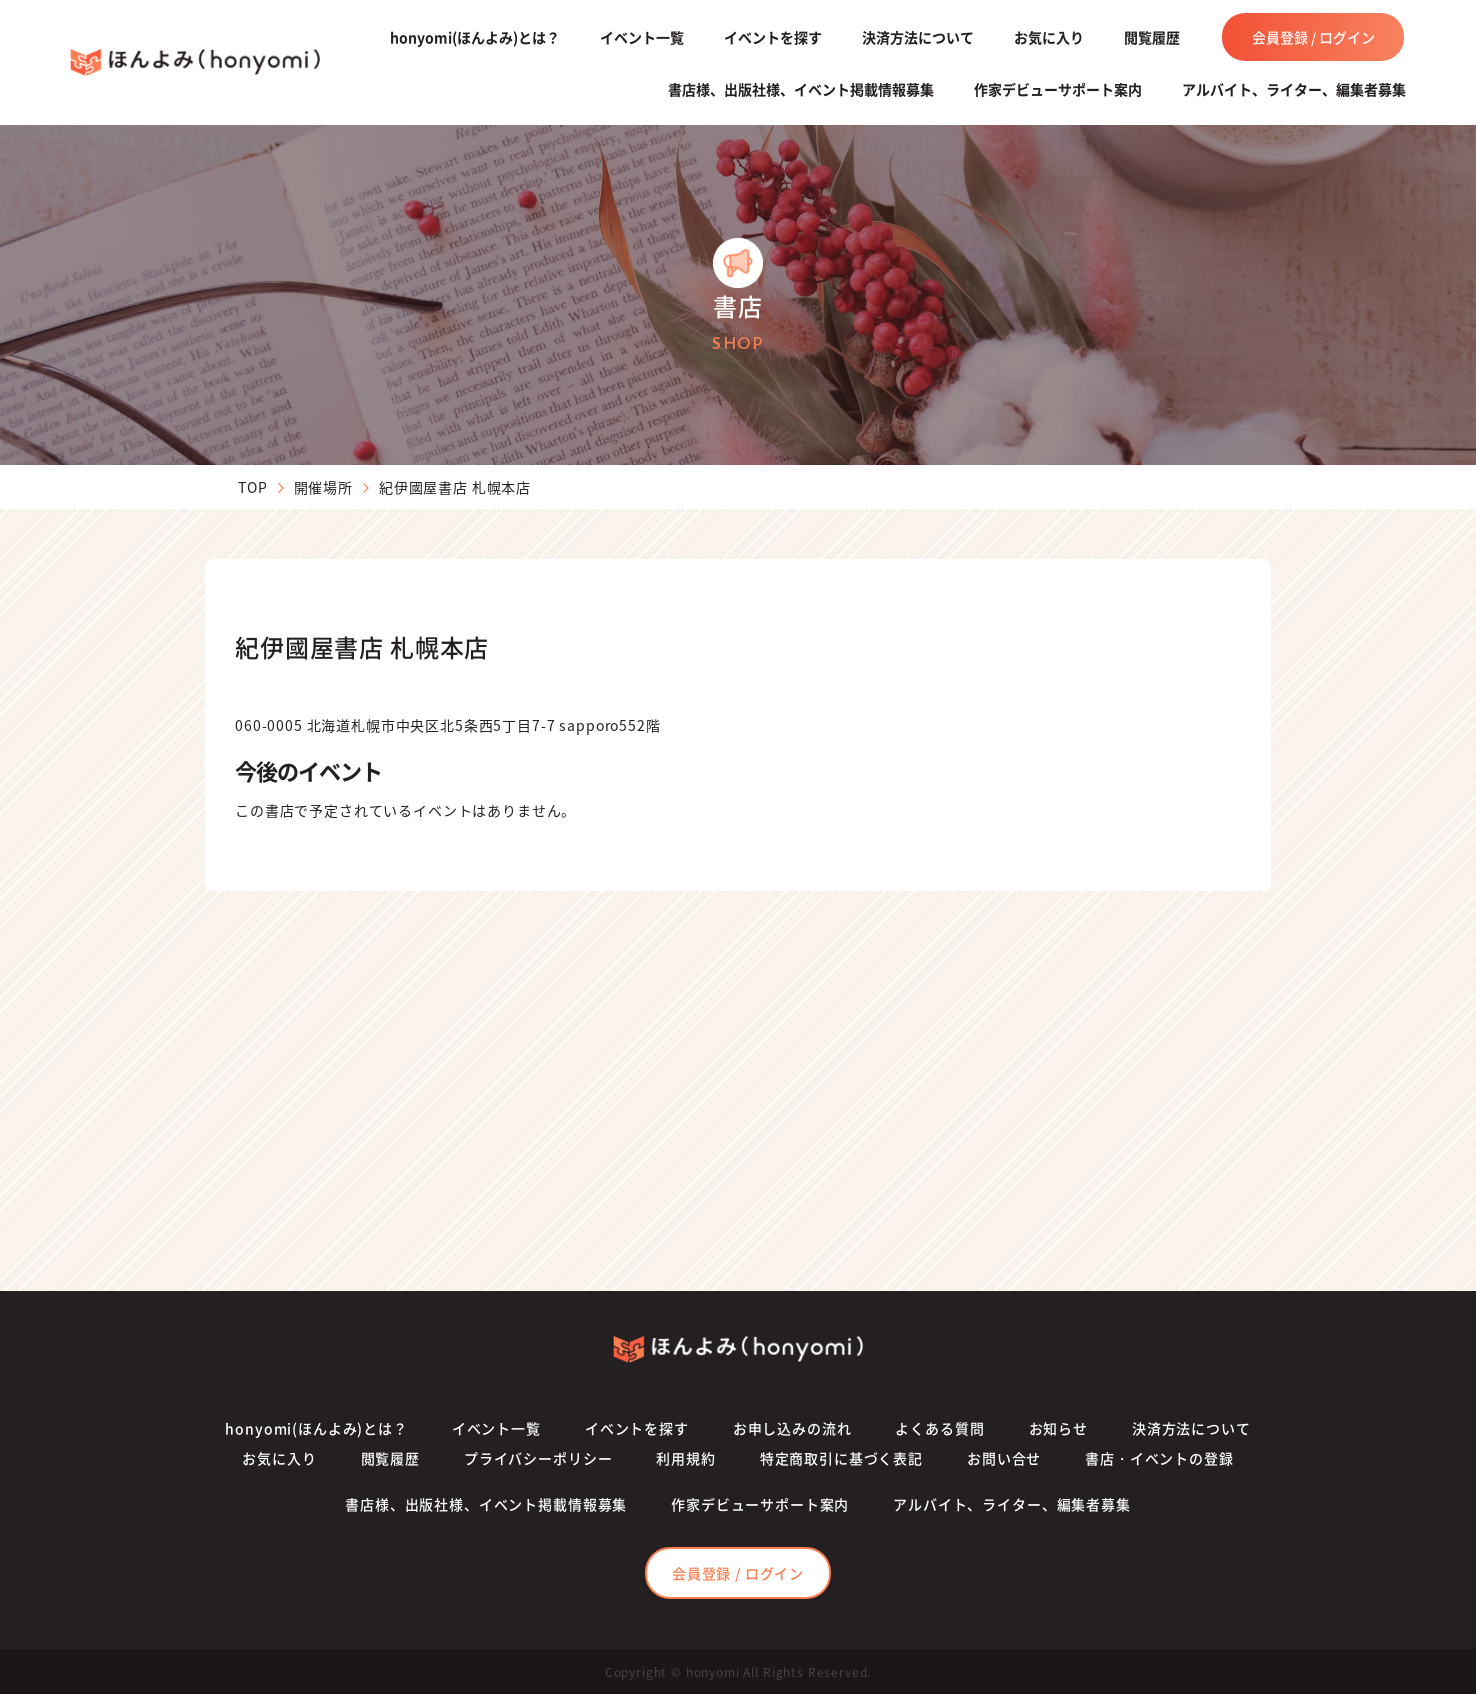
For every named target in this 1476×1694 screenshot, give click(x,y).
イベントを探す (773, 37)
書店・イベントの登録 (1159, 1458)
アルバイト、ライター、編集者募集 (1294, 89)
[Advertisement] (738, 1091)
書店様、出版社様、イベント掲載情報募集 (801, 89)
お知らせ (1058, 1428)
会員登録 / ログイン (1313, 37)
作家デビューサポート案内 (1058, 89)
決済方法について (918, 37)
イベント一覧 (642, 37)
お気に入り (1049, 37)
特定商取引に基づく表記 (841, 1458)
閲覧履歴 (1152, 37)
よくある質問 (939, 1428)
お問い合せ (1004, 1458)
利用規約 (685, 1458)
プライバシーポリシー (538, 1458)
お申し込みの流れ (792, 1428)
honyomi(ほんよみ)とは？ (475, 37)
